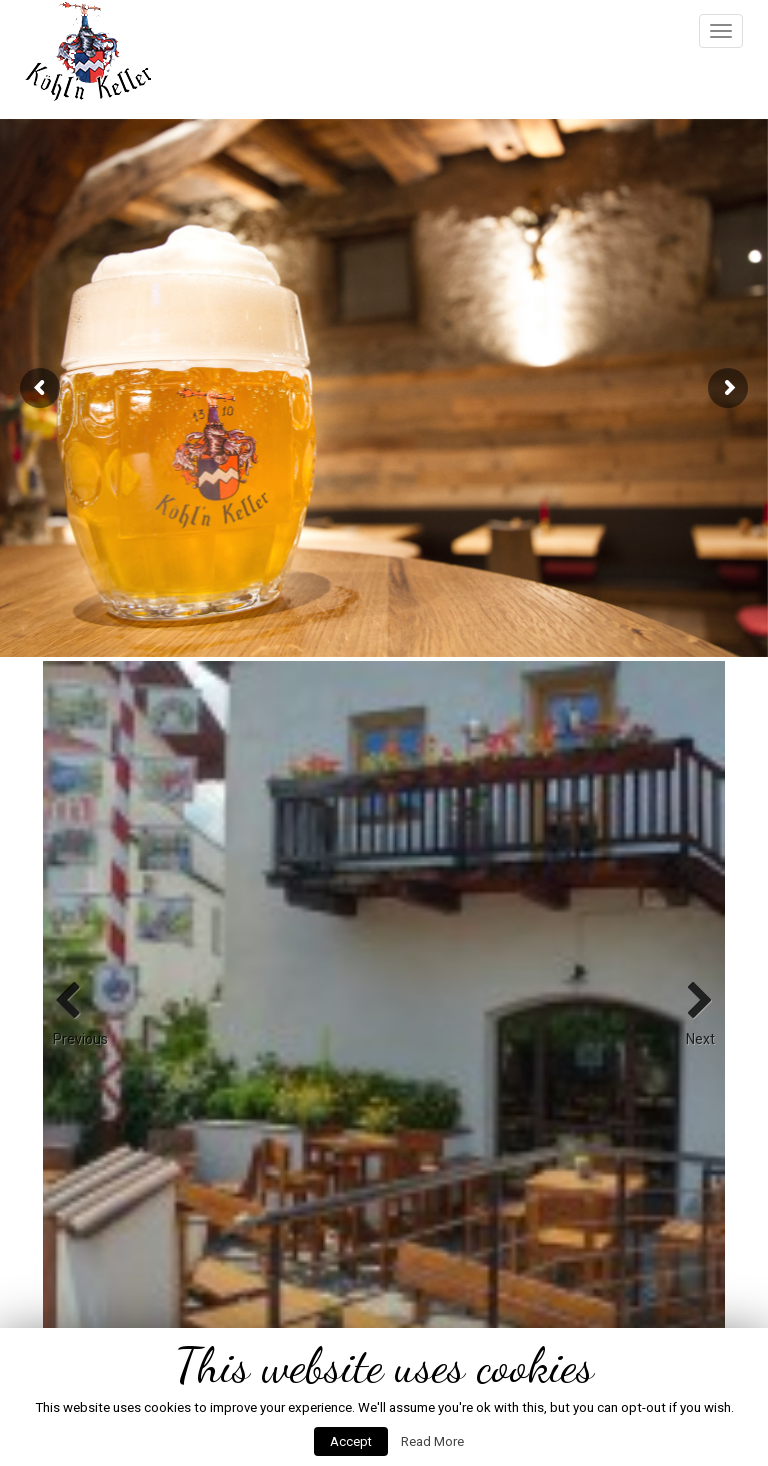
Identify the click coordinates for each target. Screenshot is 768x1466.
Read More (432, 1441)
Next (695, 1002)
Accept (351, 1441)
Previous (73, 1002)
